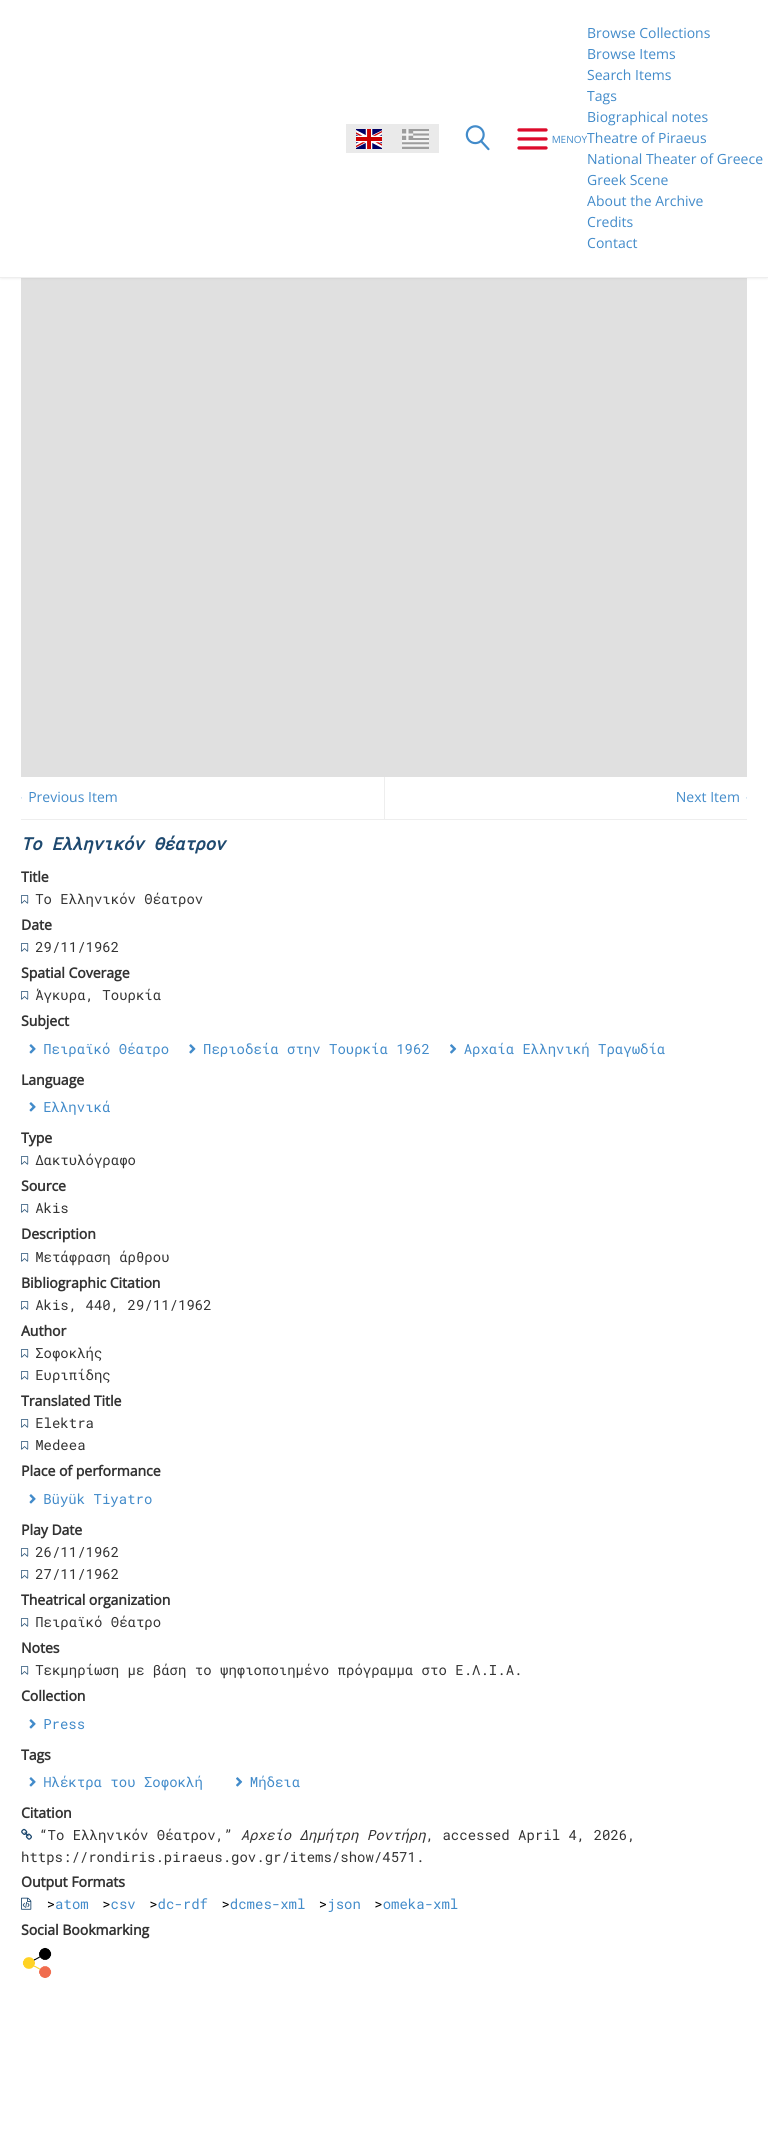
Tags (602, 96)
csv (123, 1903)
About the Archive (645, 201)
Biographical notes (647, 117)
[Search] (478, 139)
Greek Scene (627, 180)
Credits (610, 222)
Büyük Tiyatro (97, 1498)
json (344, 1903)
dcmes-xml (268, 1903)
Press (64, 1723)
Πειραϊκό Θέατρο (106, 1048)
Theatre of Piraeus (647, 138)
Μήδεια (275, 1781)
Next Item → (717, 797)
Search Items (629, 75)
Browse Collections (648, 33)
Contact (612, 243)
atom (72, 1903)
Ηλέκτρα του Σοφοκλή (123, 1781)
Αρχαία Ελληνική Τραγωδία (565, 1048)
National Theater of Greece (675, 159)
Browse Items (631, 54)
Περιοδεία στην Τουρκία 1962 (316, 1048)
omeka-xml (421, 1903)
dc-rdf (183, 1903)
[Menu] (544, 139)
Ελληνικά (76, 1106)
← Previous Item (64, 797)
